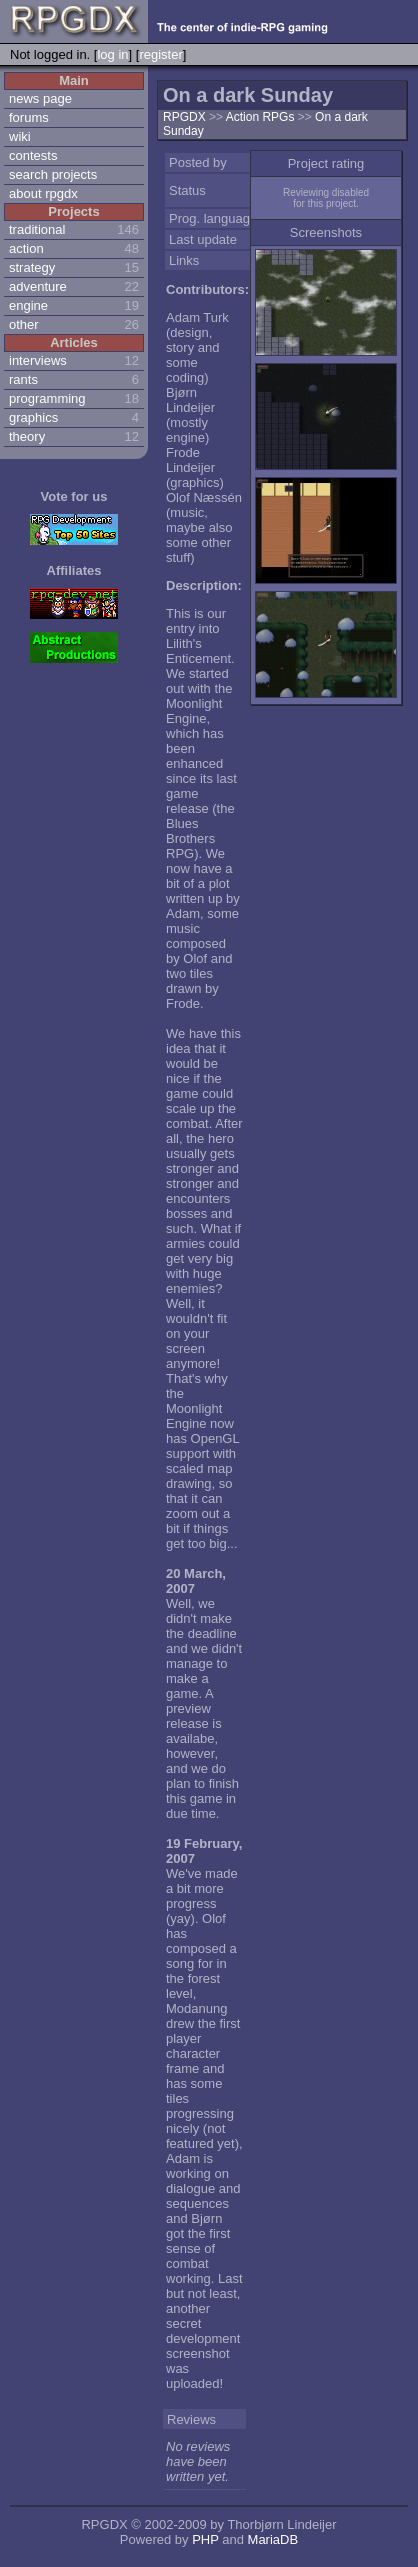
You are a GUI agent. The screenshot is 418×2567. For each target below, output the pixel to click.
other (24, 324)
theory (27, 436)
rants (23, 379)
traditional (37, 229)
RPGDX (184, 117)
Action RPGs (262, 117)
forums (29, 117)
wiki (20, 136)
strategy (32, 267)
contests (33, 155)
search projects (53, 174)
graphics (33, 417)
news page (40, 98)
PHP (205, 2539)
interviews (38, 360)
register (160, 54)
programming (47, 398)
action (26, 248)
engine (28, 305)
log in (112, 54)
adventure (38, 286)
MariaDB (273, 2539)
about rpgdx (43, 193)
